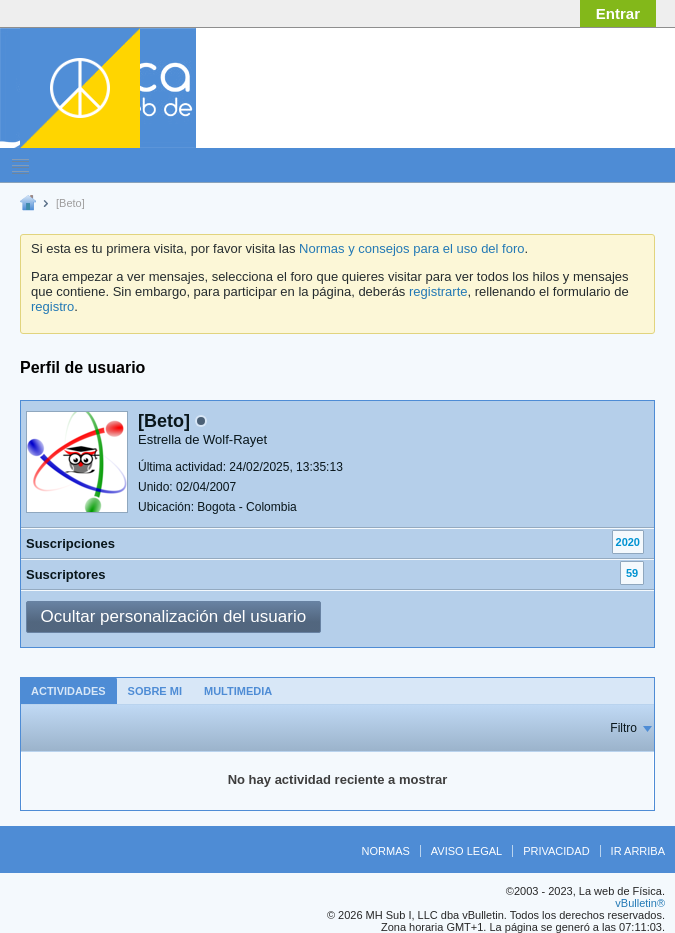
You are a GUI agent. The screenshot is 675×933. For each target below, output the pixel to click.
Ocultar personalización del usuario (174, 616)
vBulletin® (640, 903)
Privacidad (556, 851)
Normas (386, 851)
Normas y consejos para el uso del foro (411, 248)
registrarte (438, 291)
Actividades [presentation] (68, 691)
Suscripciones (70, 543)
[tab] (68, 690)
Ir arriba (638, 851)
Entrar (618, 13)
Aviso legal (466, 851)
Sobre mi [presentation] (155, 691)
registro (52, 306)
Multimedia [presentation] (238, 691)
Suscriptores (65, 574)
